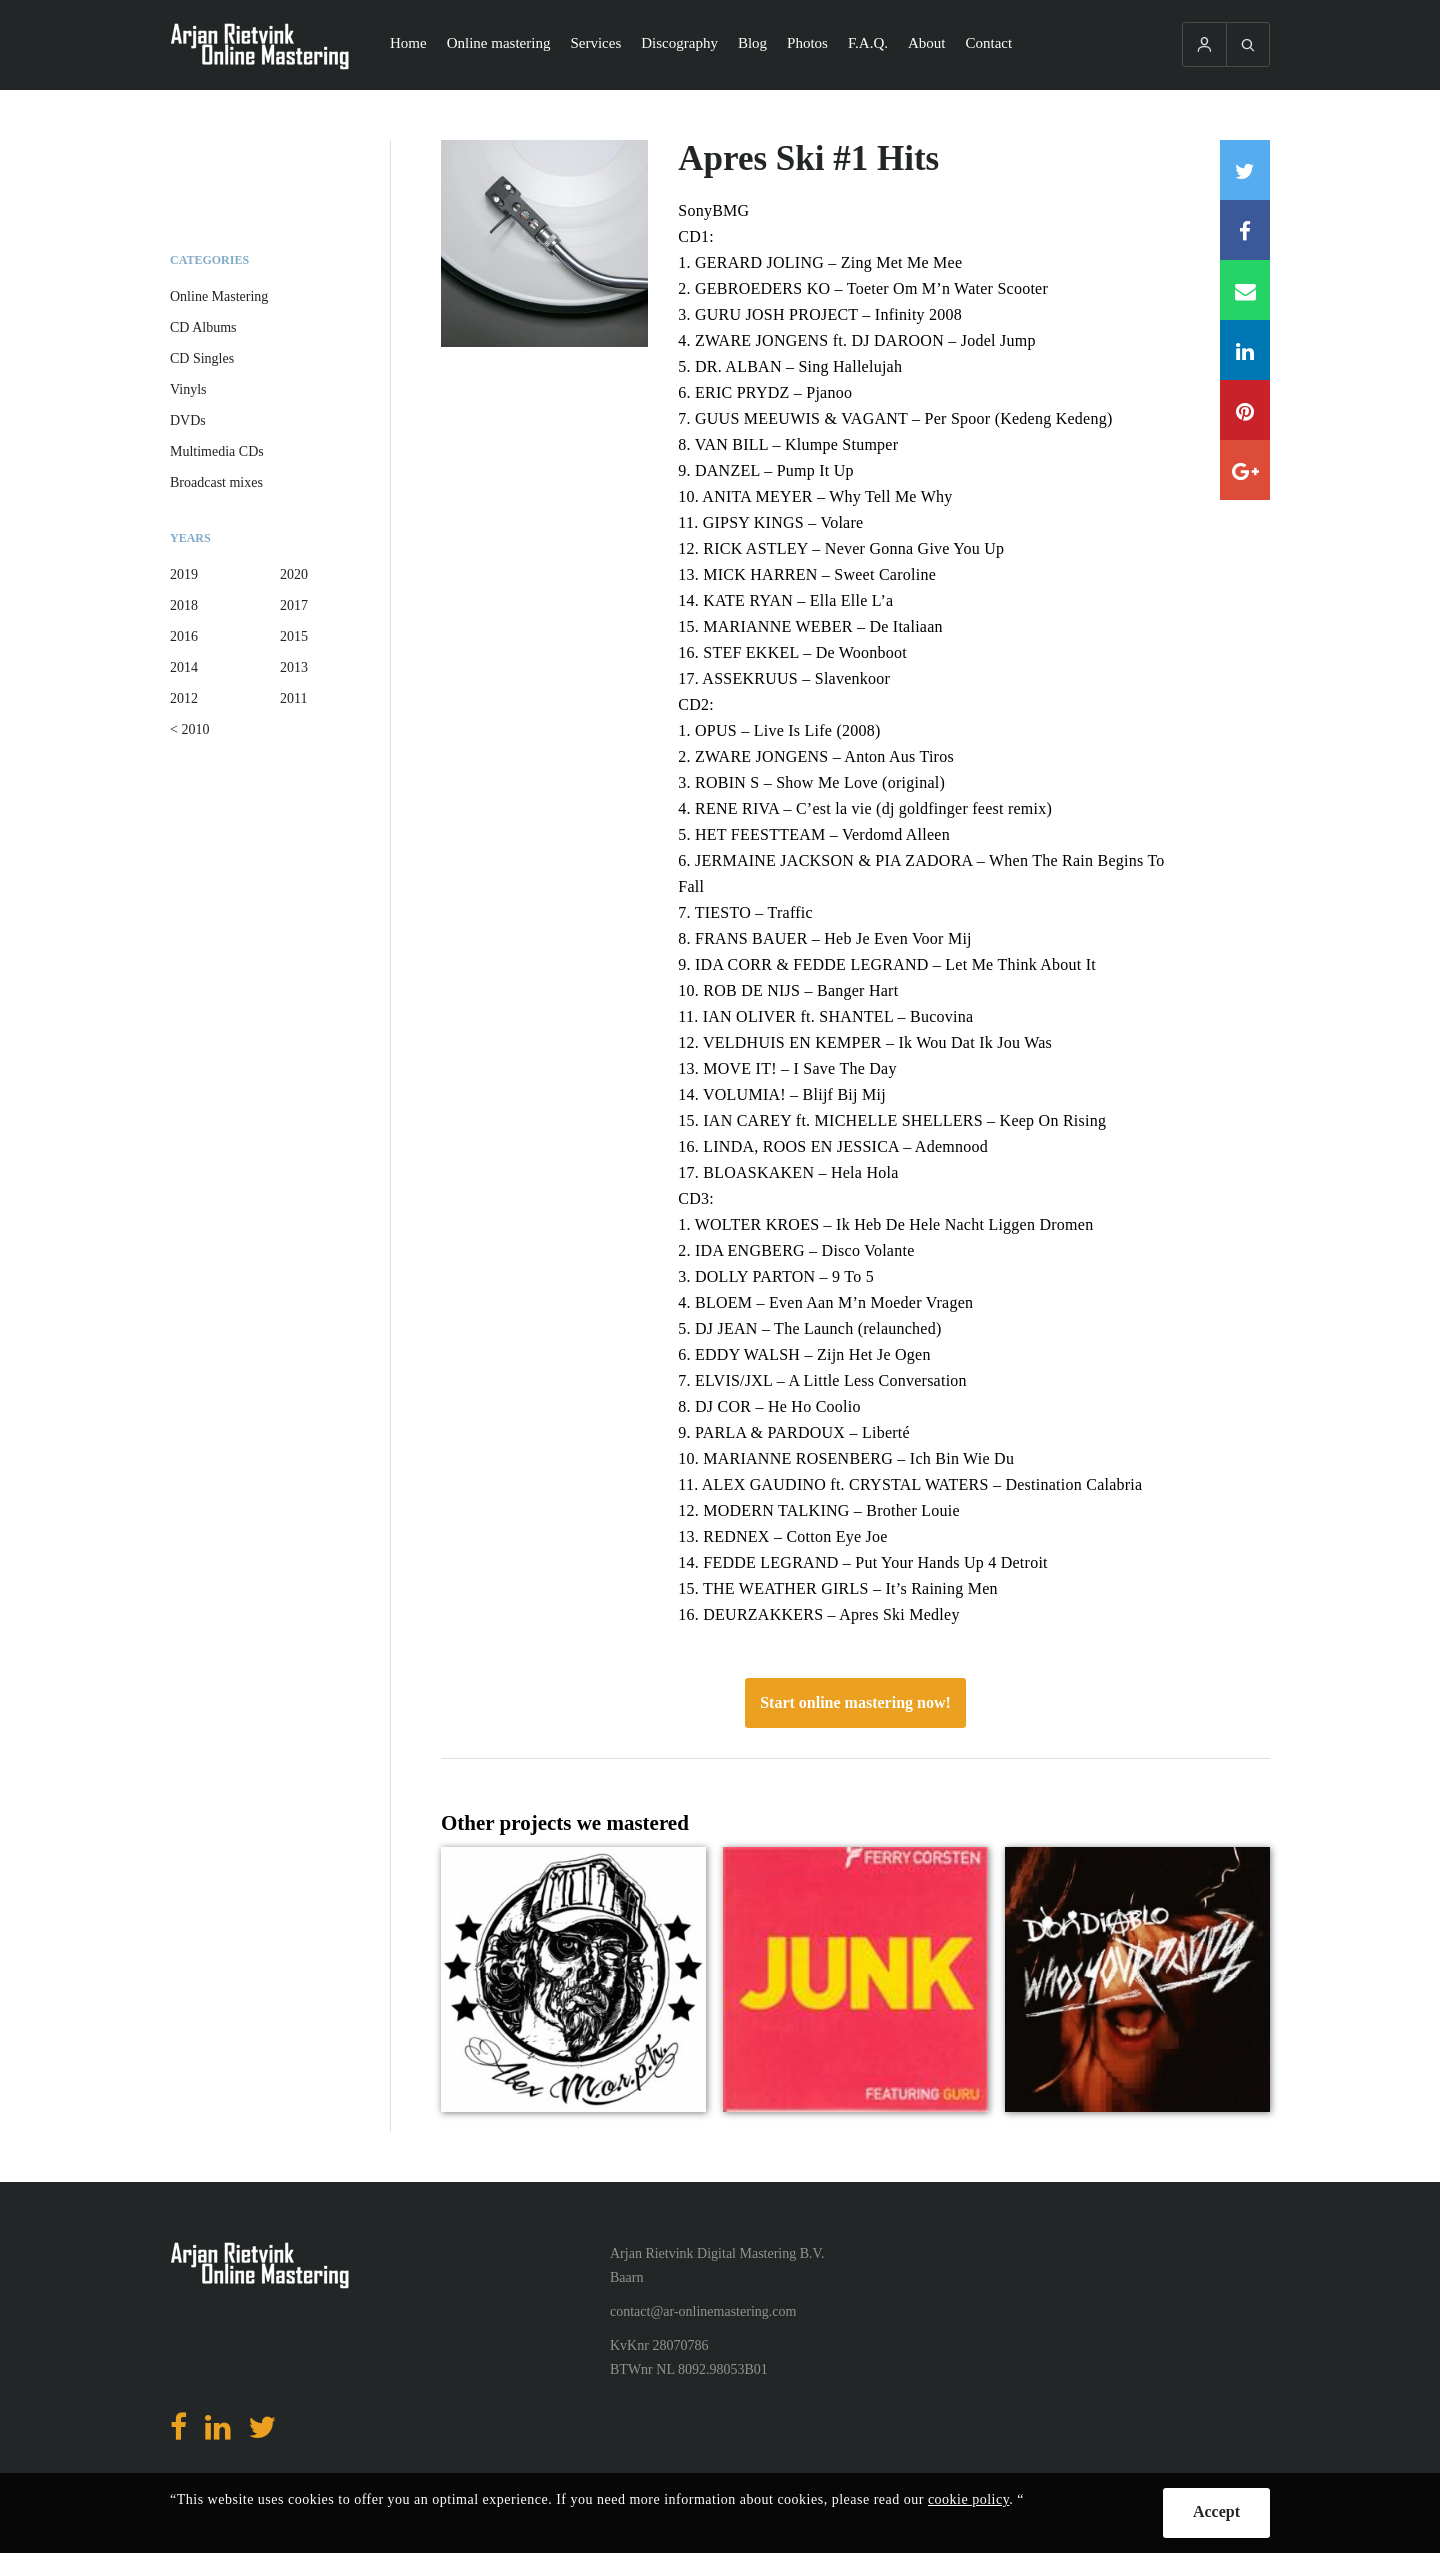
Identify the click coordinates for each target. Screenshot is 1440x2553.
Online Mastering (219, 296)
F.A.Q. (868, 43)
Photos (807, 43)
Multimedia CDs (217, 451)
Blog (752, 43)
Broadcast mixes (216, 482)
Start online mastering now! (855, 1702)
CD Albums (203, 327)
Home (408, 43)
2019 (184, 574)
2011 (293, 698)
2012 (184, 698)
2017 (294, 605)
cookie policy (968, 2499)
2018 (184, 605)
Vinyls (188, 389)
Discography (679, 43)
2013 (294, 667)
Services (595, 43)
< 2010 (189, 729)
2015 (294, 636)
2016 (184, 636)
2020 (294, 574)
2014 (184, 667)
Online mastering (499, 43)
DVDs (188, 420)
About (927, 43)
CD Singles (202, 358)
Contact (989, 43)
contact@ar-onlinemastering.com (703, 2311)
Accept (1216, 2511)
